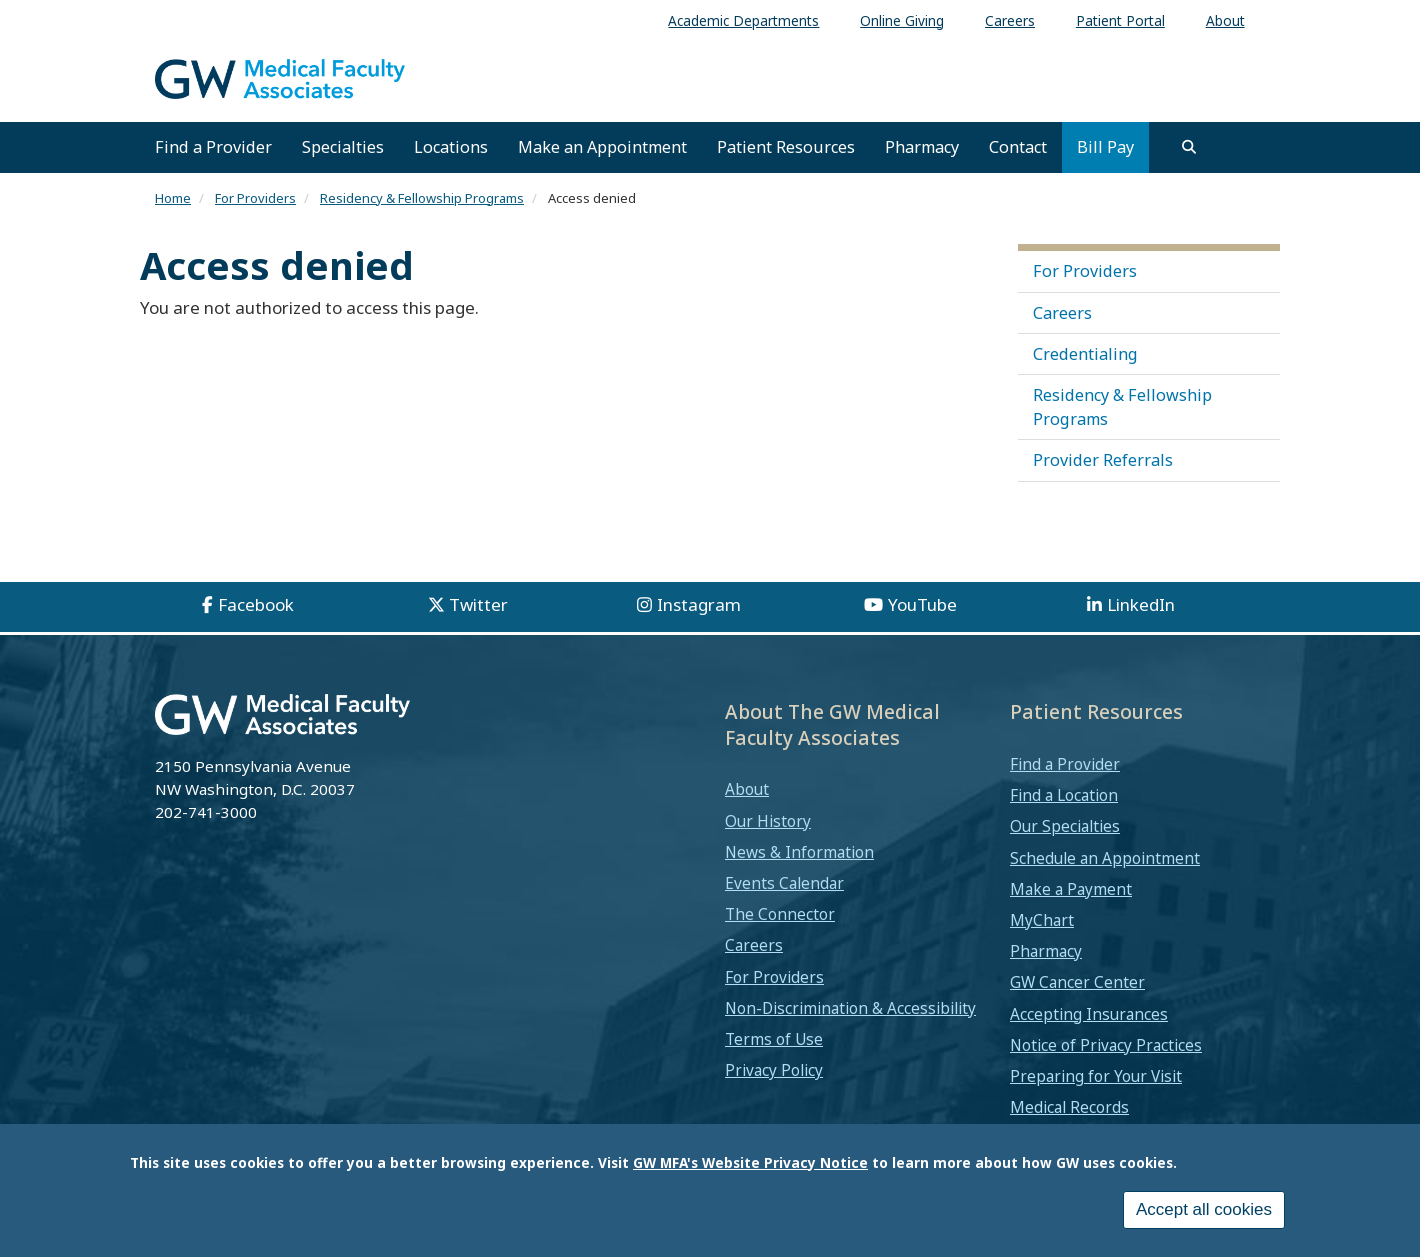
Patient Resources (786, 147)
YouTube (922, 604)
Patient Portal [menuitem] (1120, 20)
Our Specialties (1065, 826)
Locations (451, 147)
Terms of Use (774, 1039)
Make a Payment (1071, 889)
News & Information (799, 852)
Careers (1062, 313)
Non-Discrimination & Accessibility (850, 1008)
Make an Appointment (602, 147)
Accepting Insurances (1089, 1014)
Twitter (478, 604)
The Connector (780, 914)
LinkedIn (1141, 604)
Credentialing (1085, 354)
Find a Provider (213, 147)
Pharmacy (922, 147)
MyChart (1042, 920)
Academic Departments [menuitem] (743, 20)
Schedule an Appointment (1105, 858)
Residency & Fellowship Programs (422, 198)
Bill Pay (1105, 147)
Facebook (256, 604)
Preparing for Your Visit (1096, 1076)
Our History (768, 821)
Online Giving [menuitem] (902, 20)
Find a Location (1064, 795)
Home (173, 198)
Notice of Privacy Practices (1106, 1045)
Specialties (343, 147)
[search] (1189, 147)
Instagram (699, 604)
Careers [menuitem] (1010, 20)
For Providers (255, 198)
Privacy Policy (774, 1070)
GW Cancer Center (1077, 982)
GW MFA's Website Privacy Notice (750, 1165)
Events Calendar (784, 883)
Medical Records (1069, 1107)
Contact (1018, 147)
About (747, 789)
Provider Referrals (1103, 460)
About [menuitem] (1225, 20)
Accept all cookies (1204, 1212)
